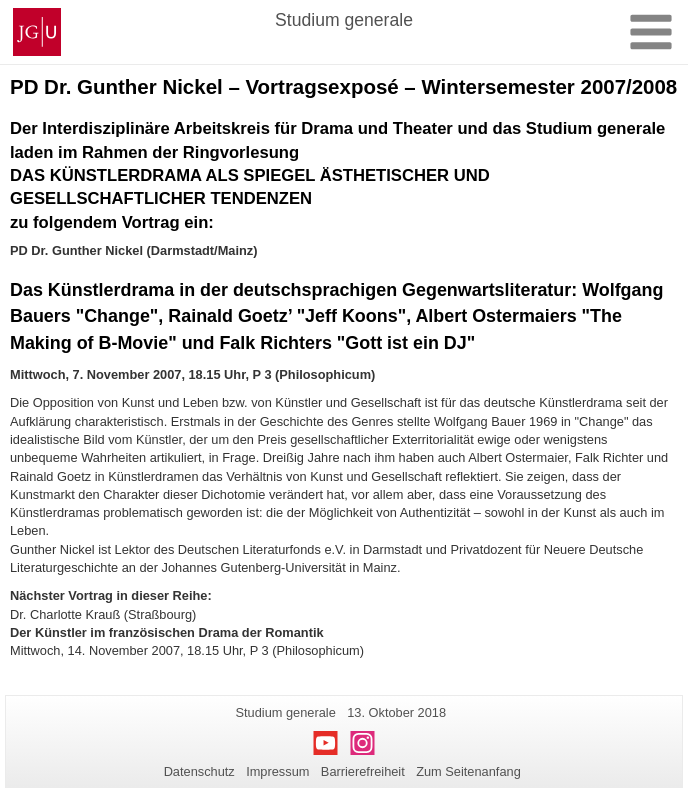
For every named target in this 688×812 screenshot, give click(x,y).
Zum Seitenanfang (468, 771)
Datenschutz (199, 771)
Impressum (277, 771)
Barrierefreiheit (363, 771)
